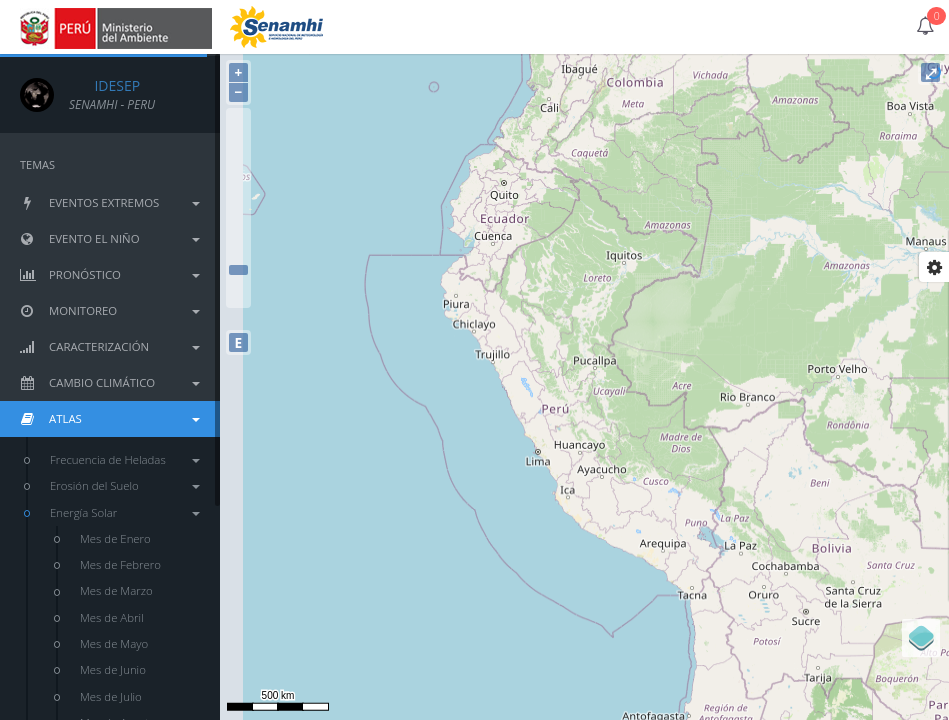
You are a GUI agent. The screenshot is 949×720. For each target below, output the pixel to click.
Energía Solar (125, 512)
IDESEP (104, 85)
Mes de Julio (111, 696)
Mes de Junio (113, 669)
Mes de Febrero (120, 564)
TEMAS (37, 164)
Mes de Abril (112, 617)
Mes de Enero (115, 538)
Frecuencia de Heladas (125, 459)
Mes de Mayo (114, 643)
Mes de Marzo (116, 590)
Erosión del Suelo (125, 485)
